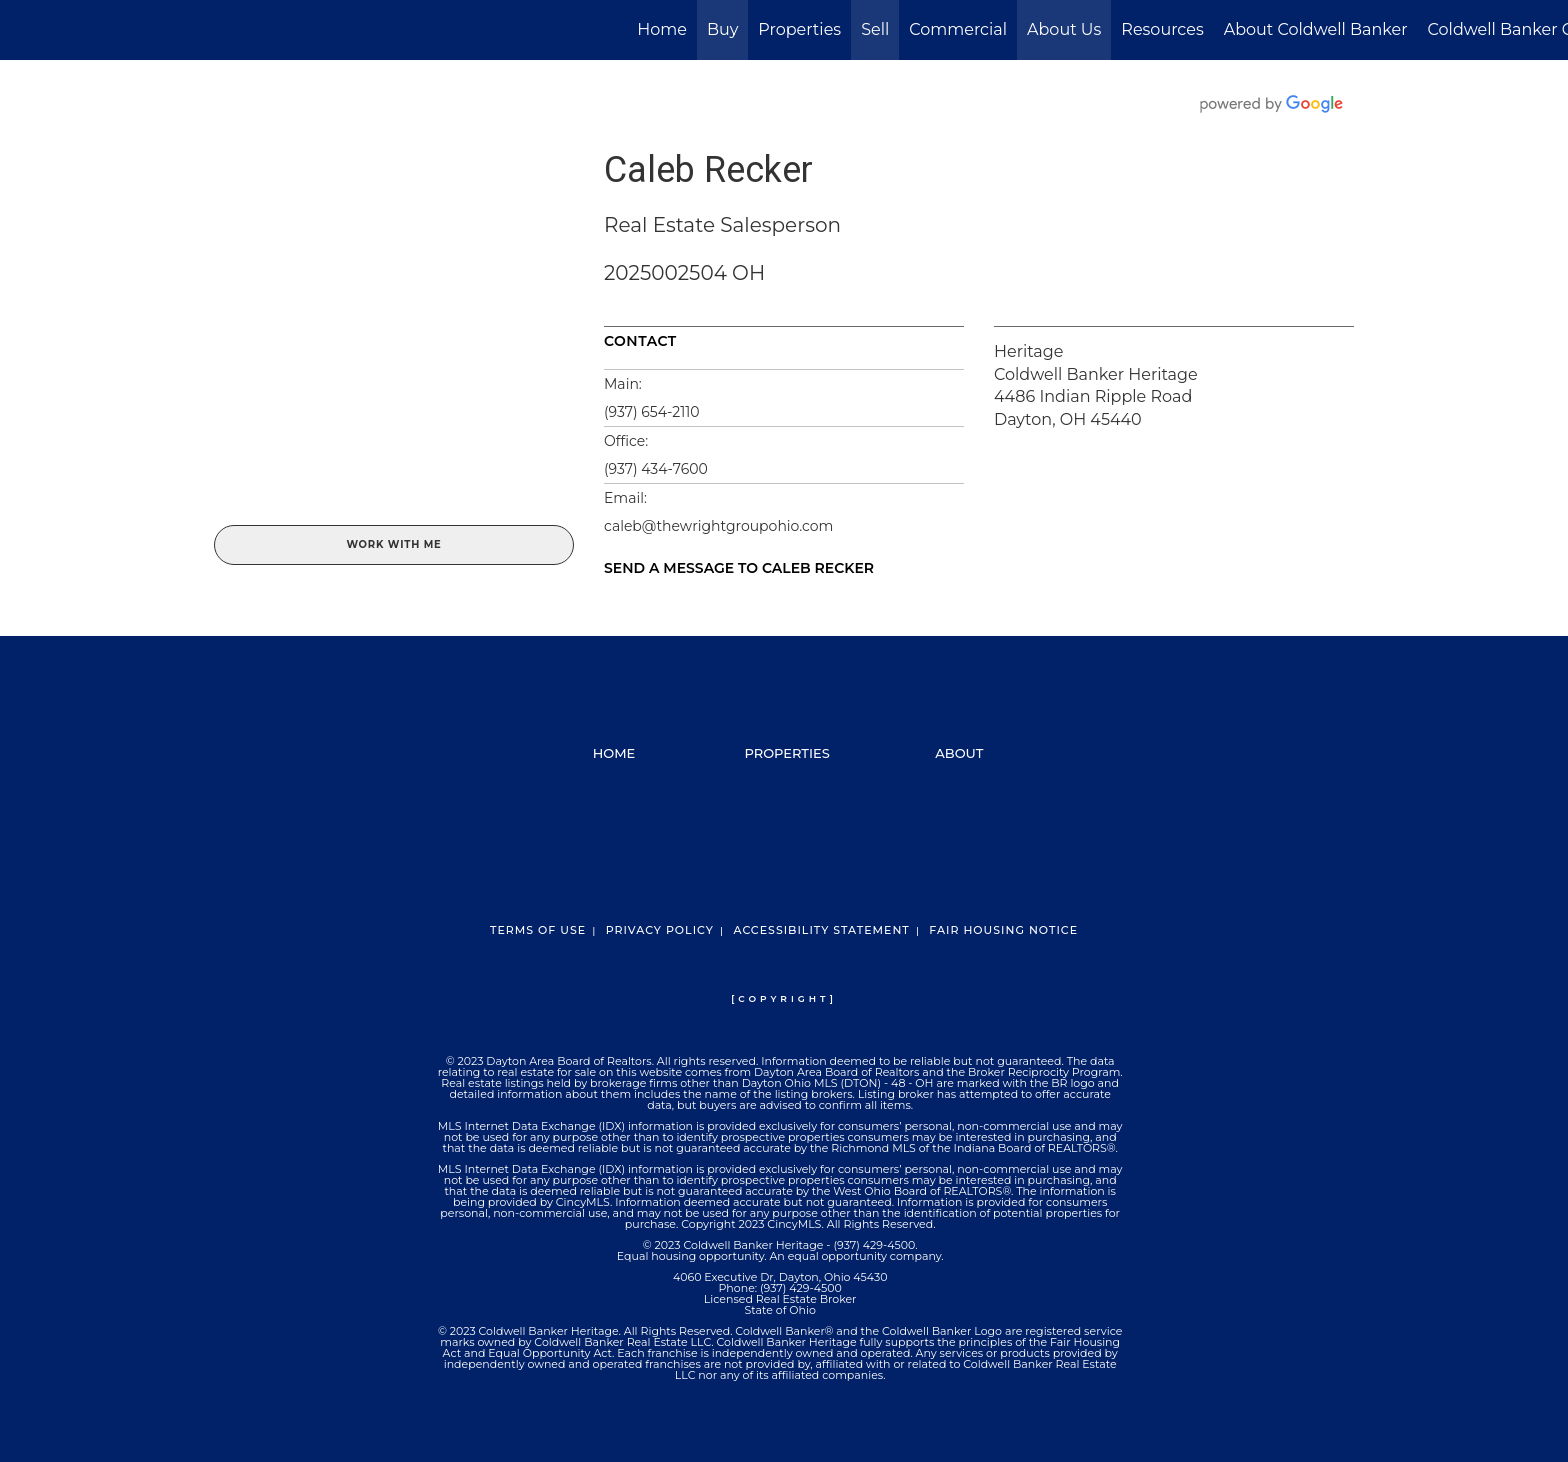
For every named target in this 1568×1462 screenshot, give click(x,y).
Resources (1162, 29)
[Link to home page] (25, 30)
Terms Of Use (538, 930)
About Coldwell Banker (1316, 29)
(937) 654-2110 (652, 412)
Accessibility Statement (821, 930)
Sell (875, 29)
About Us (1064, 29)
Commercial (958, 29)
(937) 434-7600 (656, 469)
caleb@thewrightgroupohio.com (718, 526)
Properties (799, 29)
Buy (722, 29)
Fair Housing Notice (1003, 930)
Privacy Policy (660, 930)
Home (662, 29)
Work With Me (393, 544)
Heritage (1028, 351)
